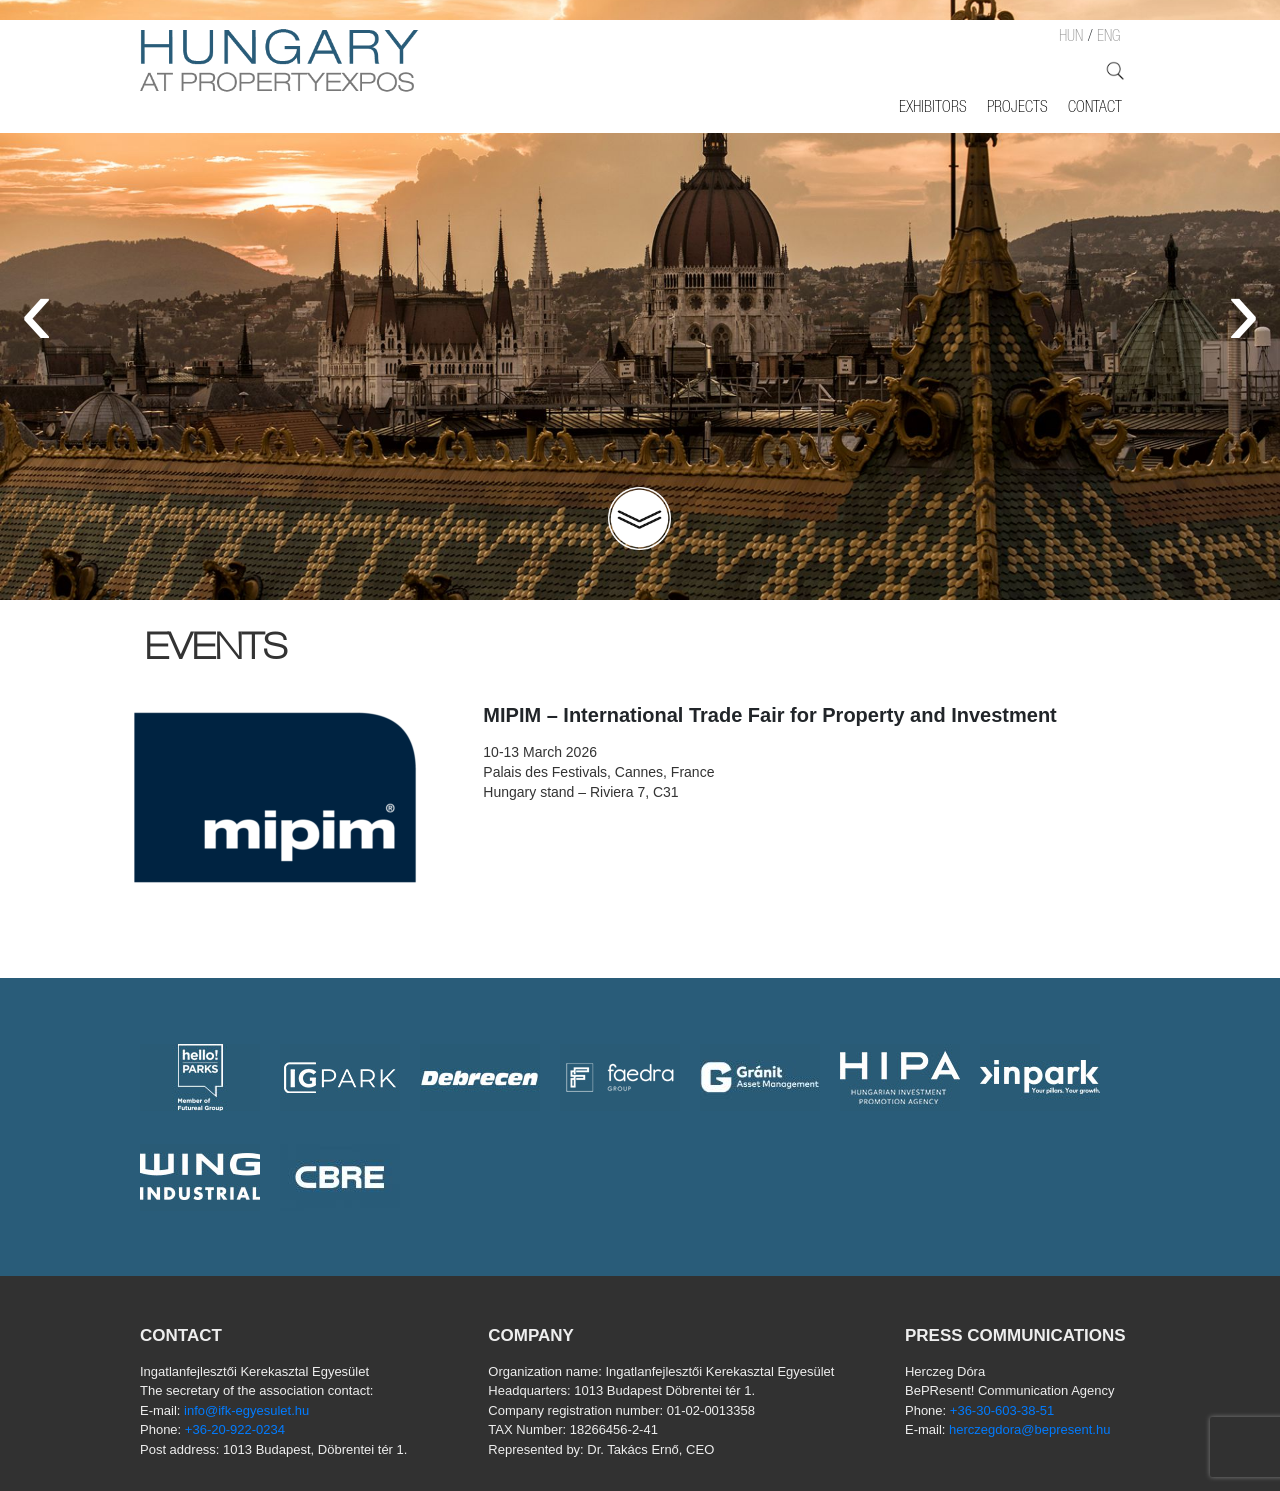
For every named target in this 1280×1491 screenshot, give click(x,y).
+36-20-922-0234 (235, 1429)
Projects (1017, 109)
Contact (1095, 109)
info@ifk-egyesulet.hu (246, 1410)
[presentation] (36, 310)
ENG (1108, 38)
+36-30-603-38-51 (1002, 1410)
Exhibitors (933, 109)
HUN (1071, 38)
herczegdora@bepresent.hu (1029, 1429)
